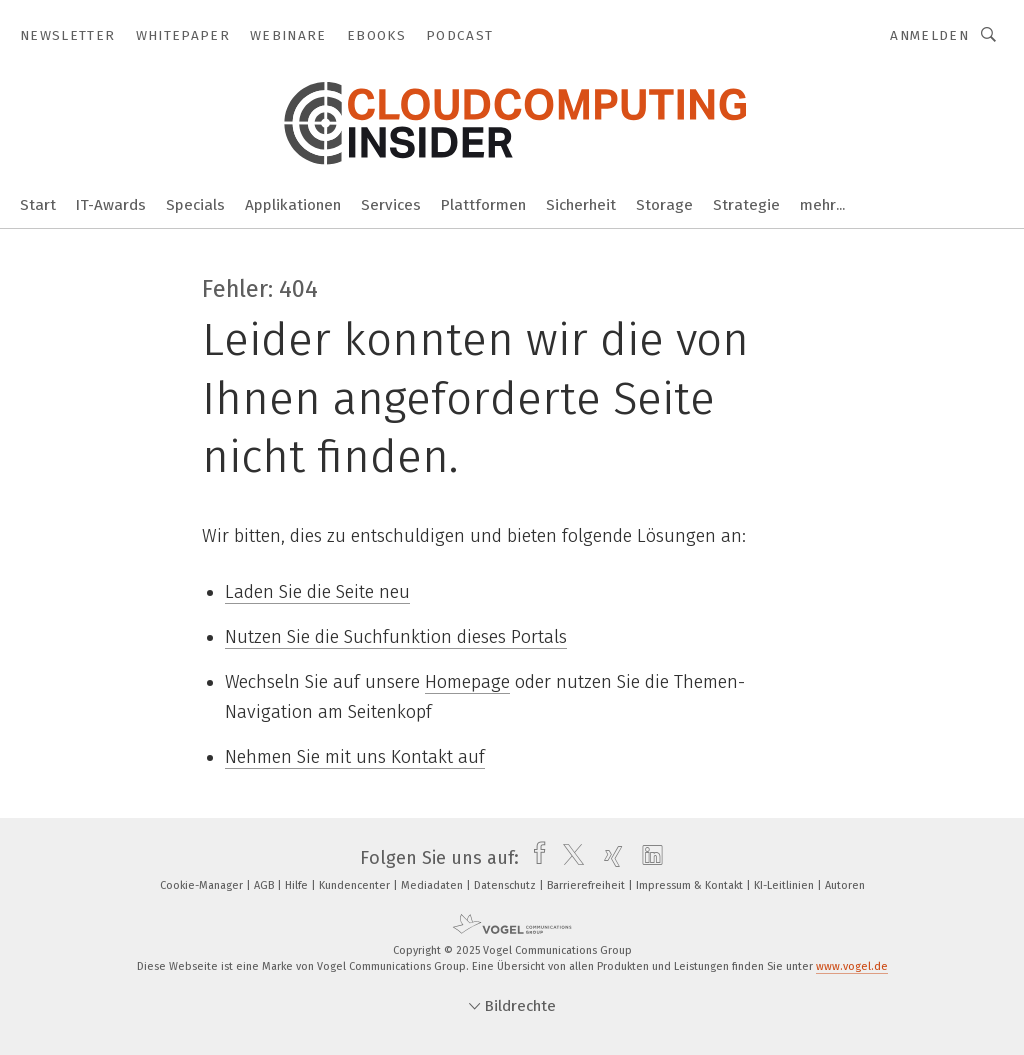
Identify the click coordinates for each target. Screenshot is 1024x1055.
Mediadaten (433, 885)
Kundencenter (356, 885)
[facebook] (534, 858)
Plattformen (483, 205)
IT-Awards (111, 205)
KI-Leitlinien (785, 885)
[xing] (608, 858)
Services (391, 205)
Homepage (467, 682)
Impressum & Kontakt (691, 885)
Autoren (845, 885)
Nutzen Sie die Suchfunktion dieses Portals (396, 637)
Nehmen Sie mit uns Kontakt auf (355, 757)
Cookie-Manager (203, 885)
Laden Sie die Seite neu (317, 592)
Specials (195, 205)
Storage (664, 205)
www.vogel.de (852, 966)
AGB (265, 885)
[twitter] (568, 858)
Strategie (746, 205)
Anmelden (929, 35)
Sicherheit (581, 205)
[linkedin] (647, 858)
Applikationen (293, 205)
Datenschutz (506, 885)
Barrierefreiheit (587, 885)
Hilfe (298, 885)
